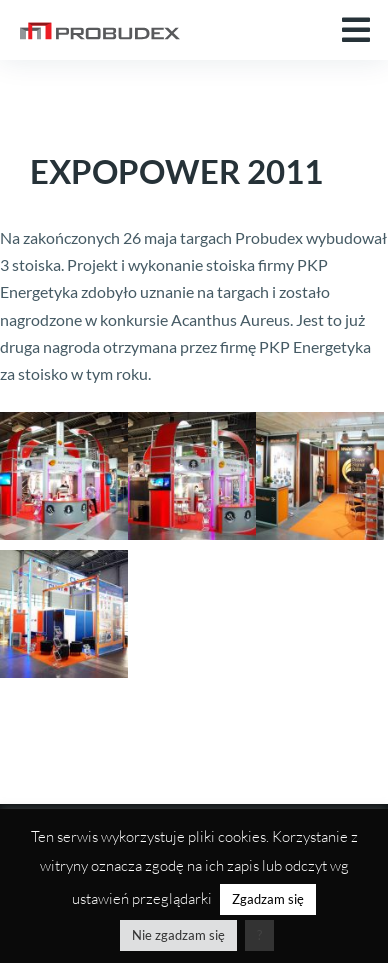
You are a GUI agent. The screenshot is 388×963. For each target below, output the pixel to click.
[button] (356, 30)
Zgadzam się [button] (268, 899)
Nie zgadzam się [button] (178, 935)
